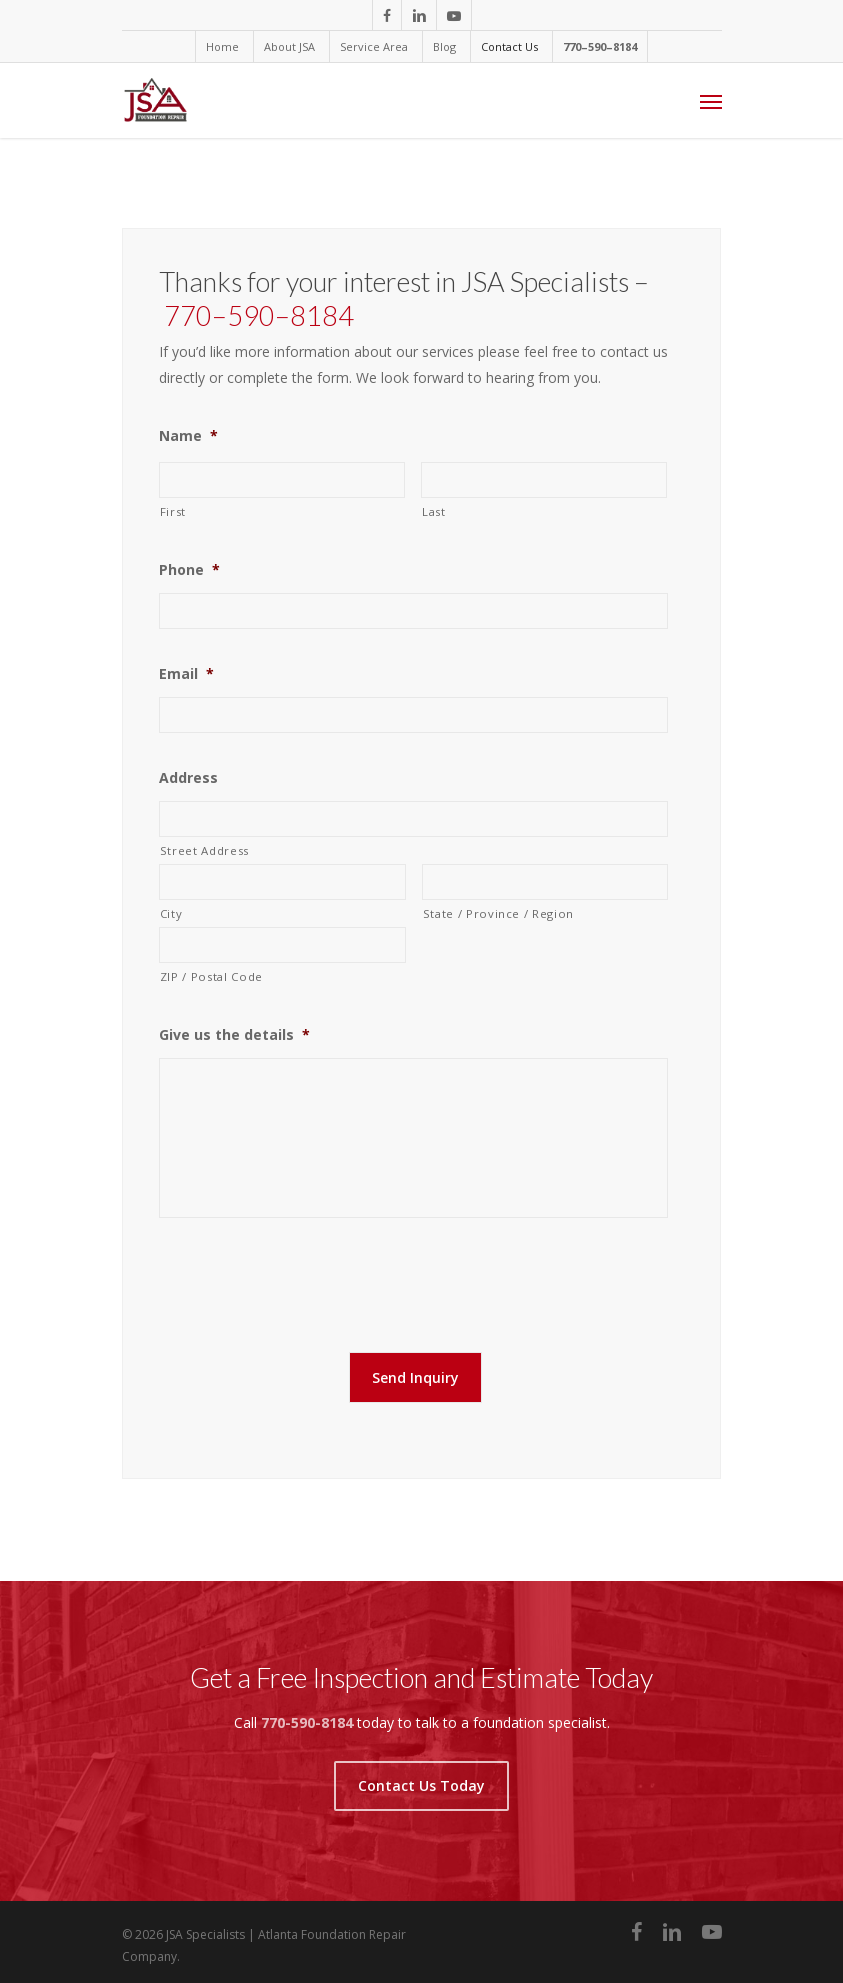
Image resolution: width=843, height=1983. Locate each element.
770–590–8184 (259, 315)
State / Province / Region (499, 913)
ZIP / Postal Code (211, 976)
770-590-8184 (307, 1717)
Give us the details (234, 1035)
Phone (189, 570)
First (173, 511)
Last (434, 511)
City (171, 913)
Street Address (204, 850)
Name (188, 436)
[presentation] (311, 1281)
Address (188, 778)
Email (186, 674)
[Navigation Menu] (711, 101)
